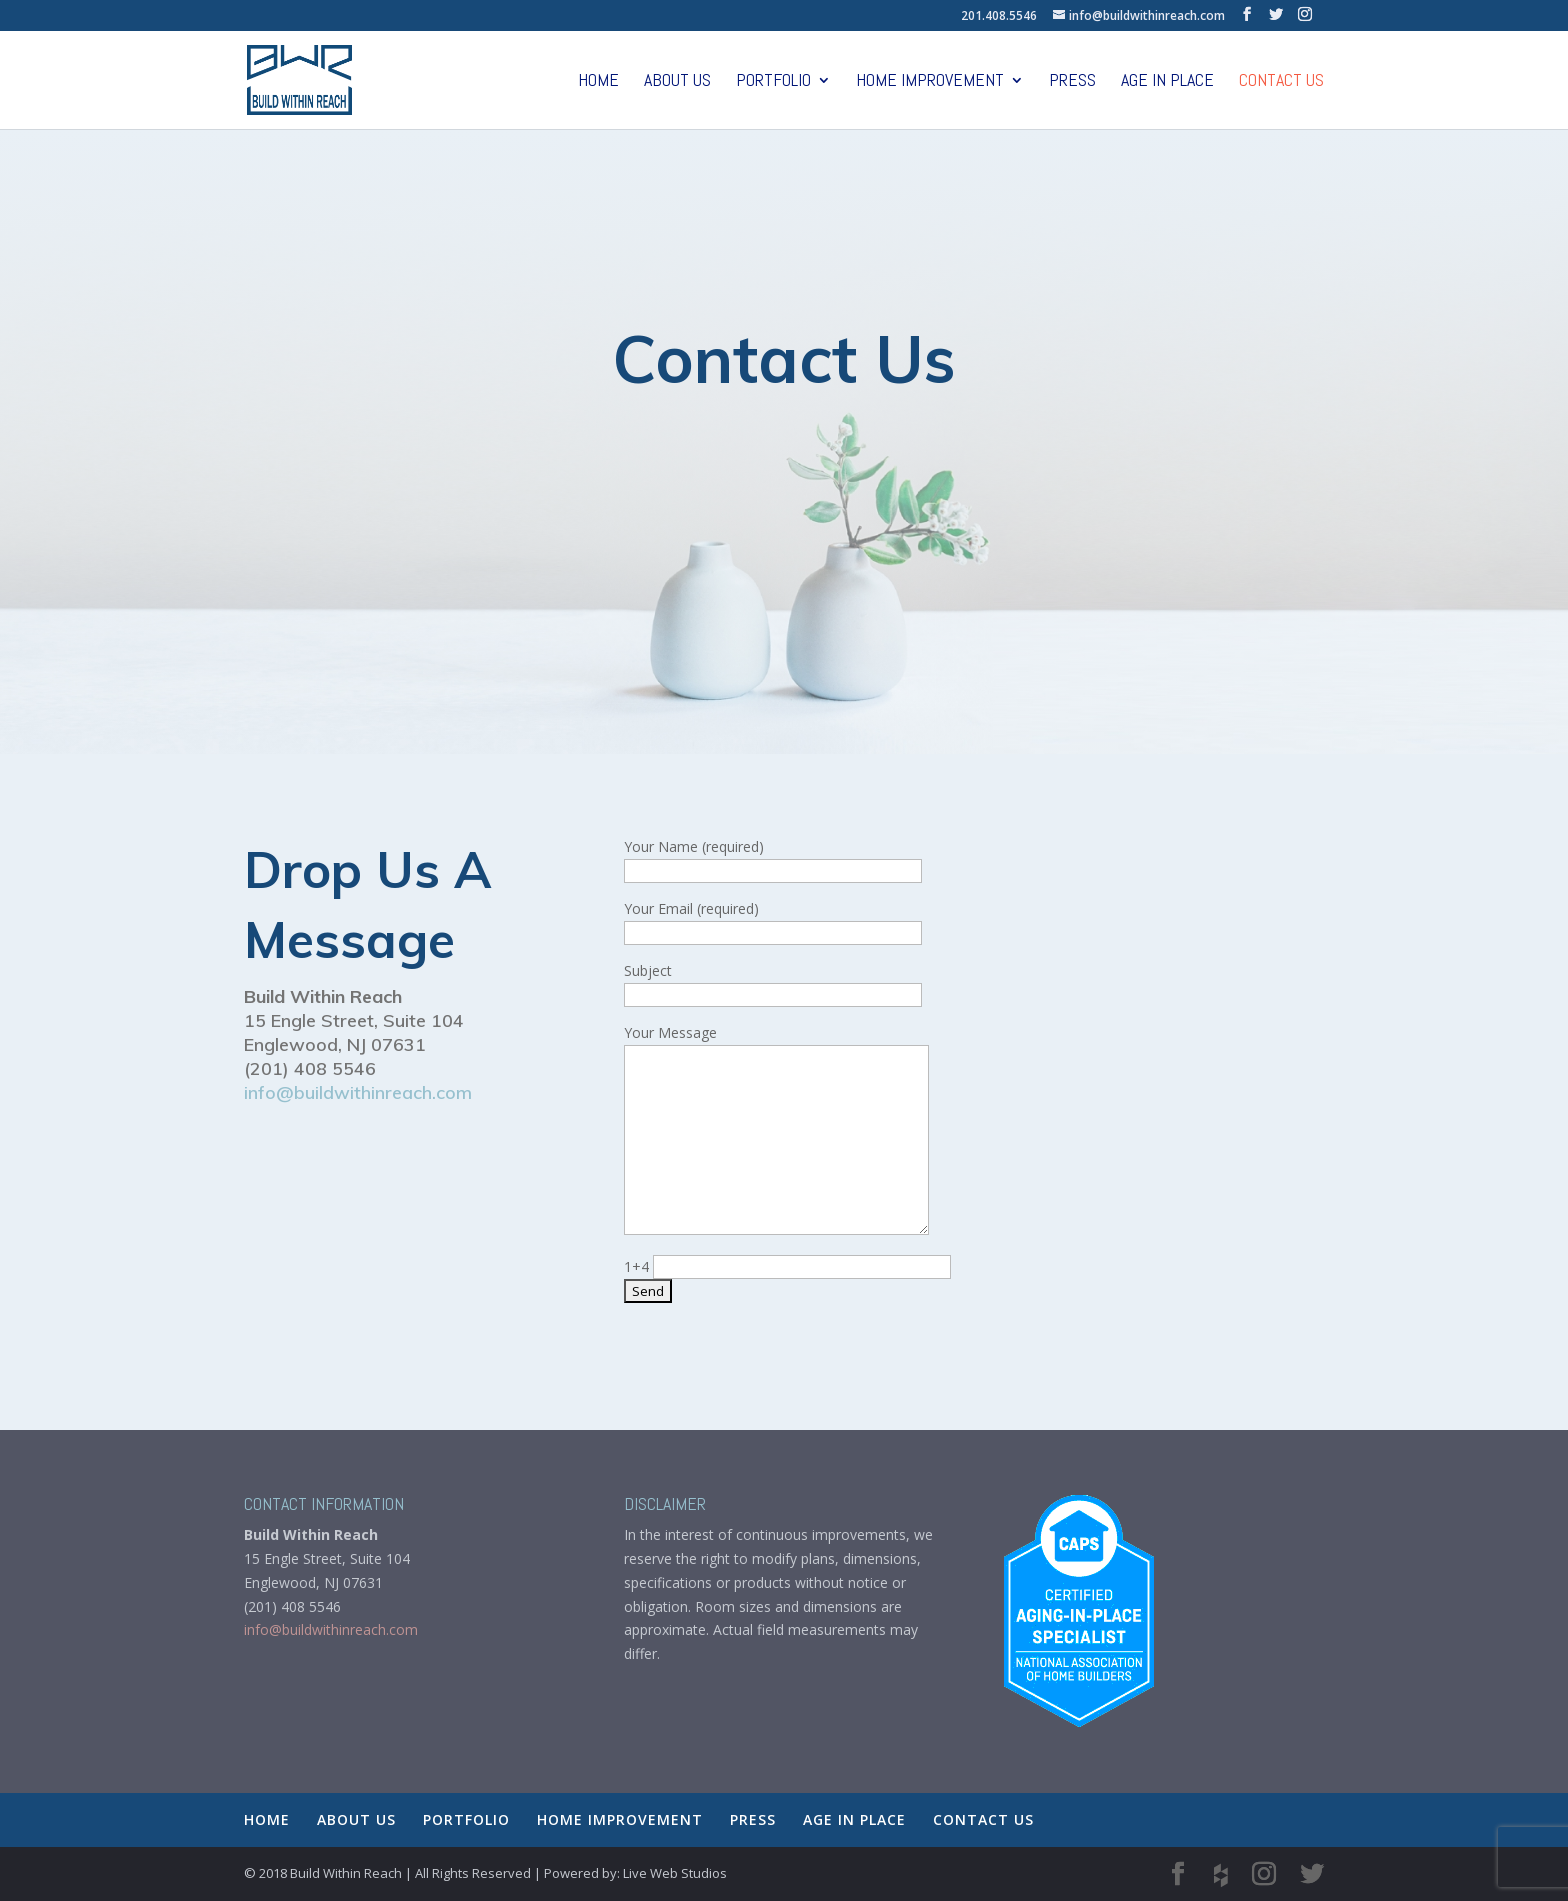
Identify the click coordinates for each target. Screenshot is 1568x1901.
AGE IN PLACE (1167, 82)
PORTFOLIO (773, 82)
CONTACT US (1281, 82)
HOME (598, 82)
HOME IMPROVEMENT (930, 82)
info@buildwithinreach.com (358, 1092)
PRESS (1072, 82)
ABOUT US (677, 82)
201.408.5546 (999, 15)
